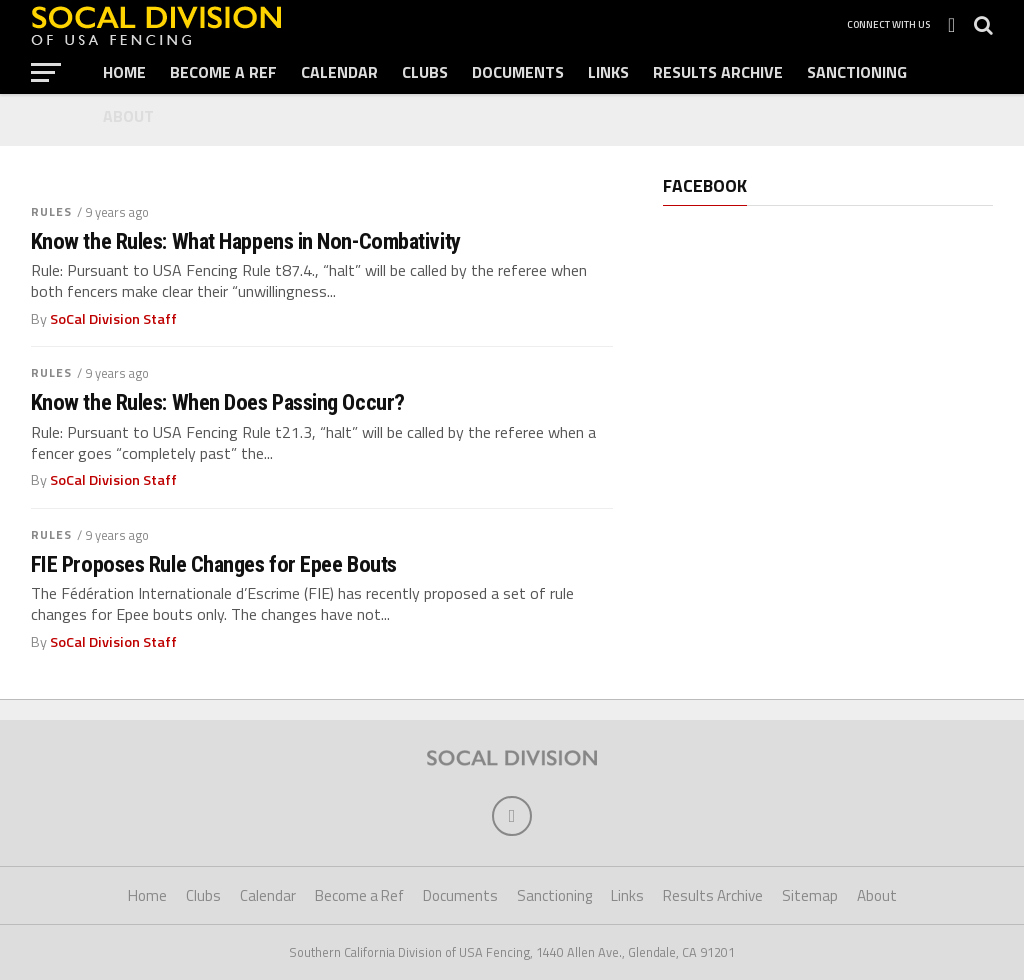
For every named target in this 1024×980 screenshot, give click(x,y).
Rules (52, 211)
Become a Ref (223, 72)
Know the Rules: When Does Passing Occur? (218, 402)
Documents (518, 72)
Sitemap (810, 895)
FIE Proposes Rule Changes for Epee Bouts (214, 564)
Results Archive (718, 72)
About (128, 116)
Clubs (425, 72)
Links (608, 72)
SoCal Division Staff (113, 319)
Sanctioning (857, 72)
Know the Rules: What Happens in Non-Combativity (246, 241)
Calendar (339, 72)
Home (124, 72)
